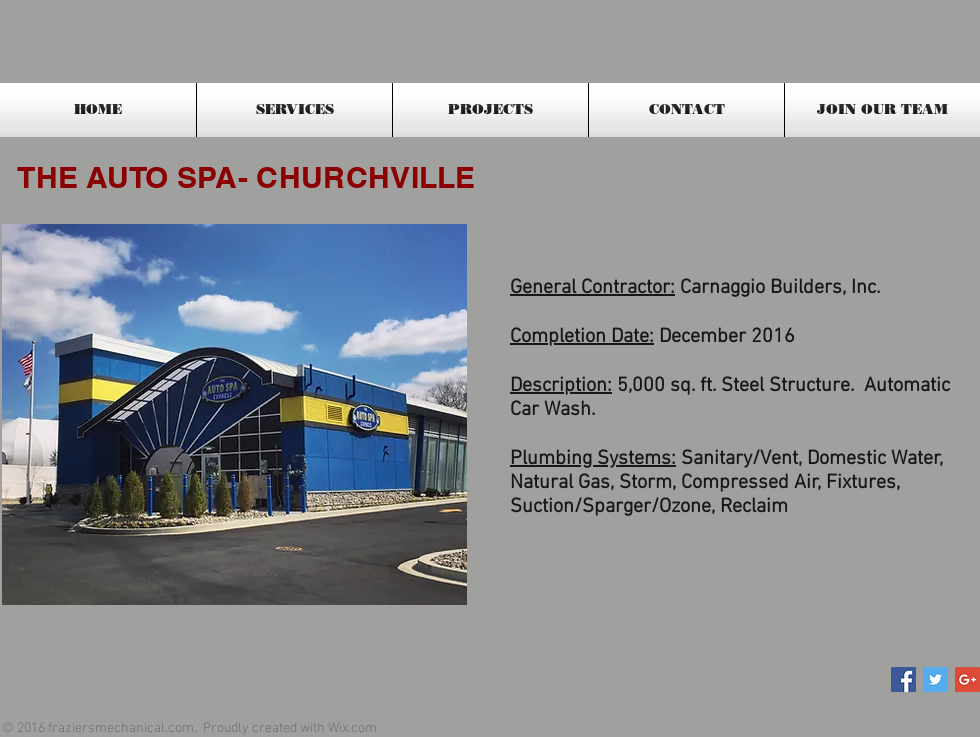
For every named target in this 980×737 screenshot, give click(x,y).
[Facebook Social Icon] (903, 679)
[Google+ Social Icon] (967, 679)
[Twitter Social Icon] (935, 679)
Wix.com (352, 728)
